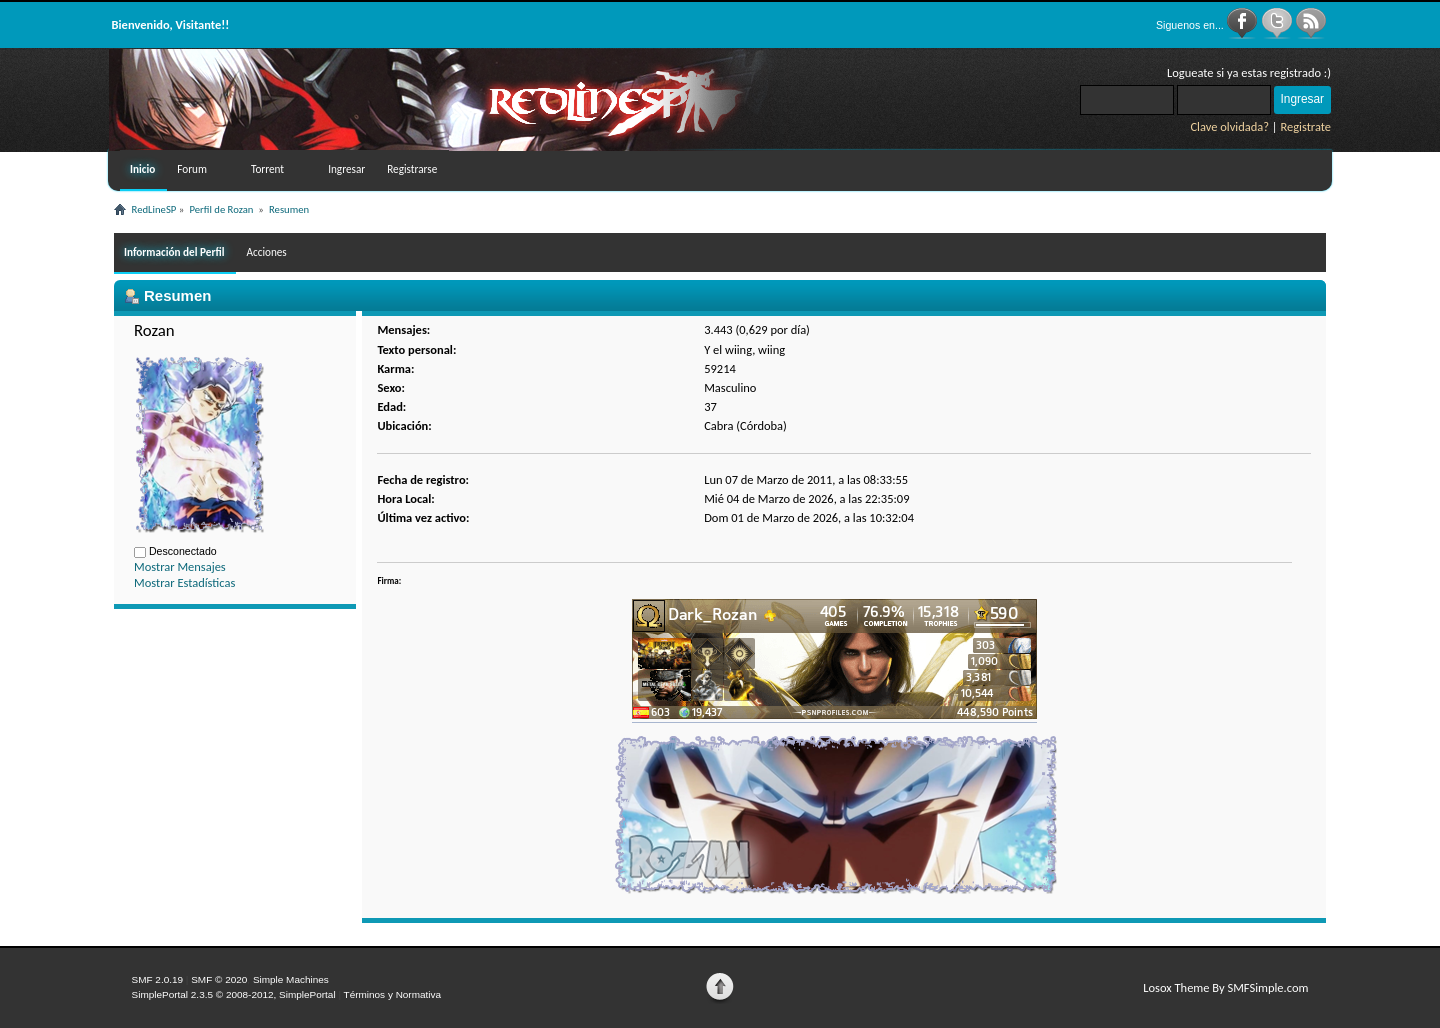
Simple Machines (291, 979)
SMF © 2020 (219, 979)
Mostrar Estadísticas (184, 582)
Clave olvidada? (1229, 126)
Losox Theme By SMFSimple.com (1225, 987)
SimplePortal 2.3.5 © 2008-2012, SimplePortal (234, 994)
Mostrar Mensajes (180, 566)
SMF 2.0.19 (158, 979)
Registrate (1305, 126)
